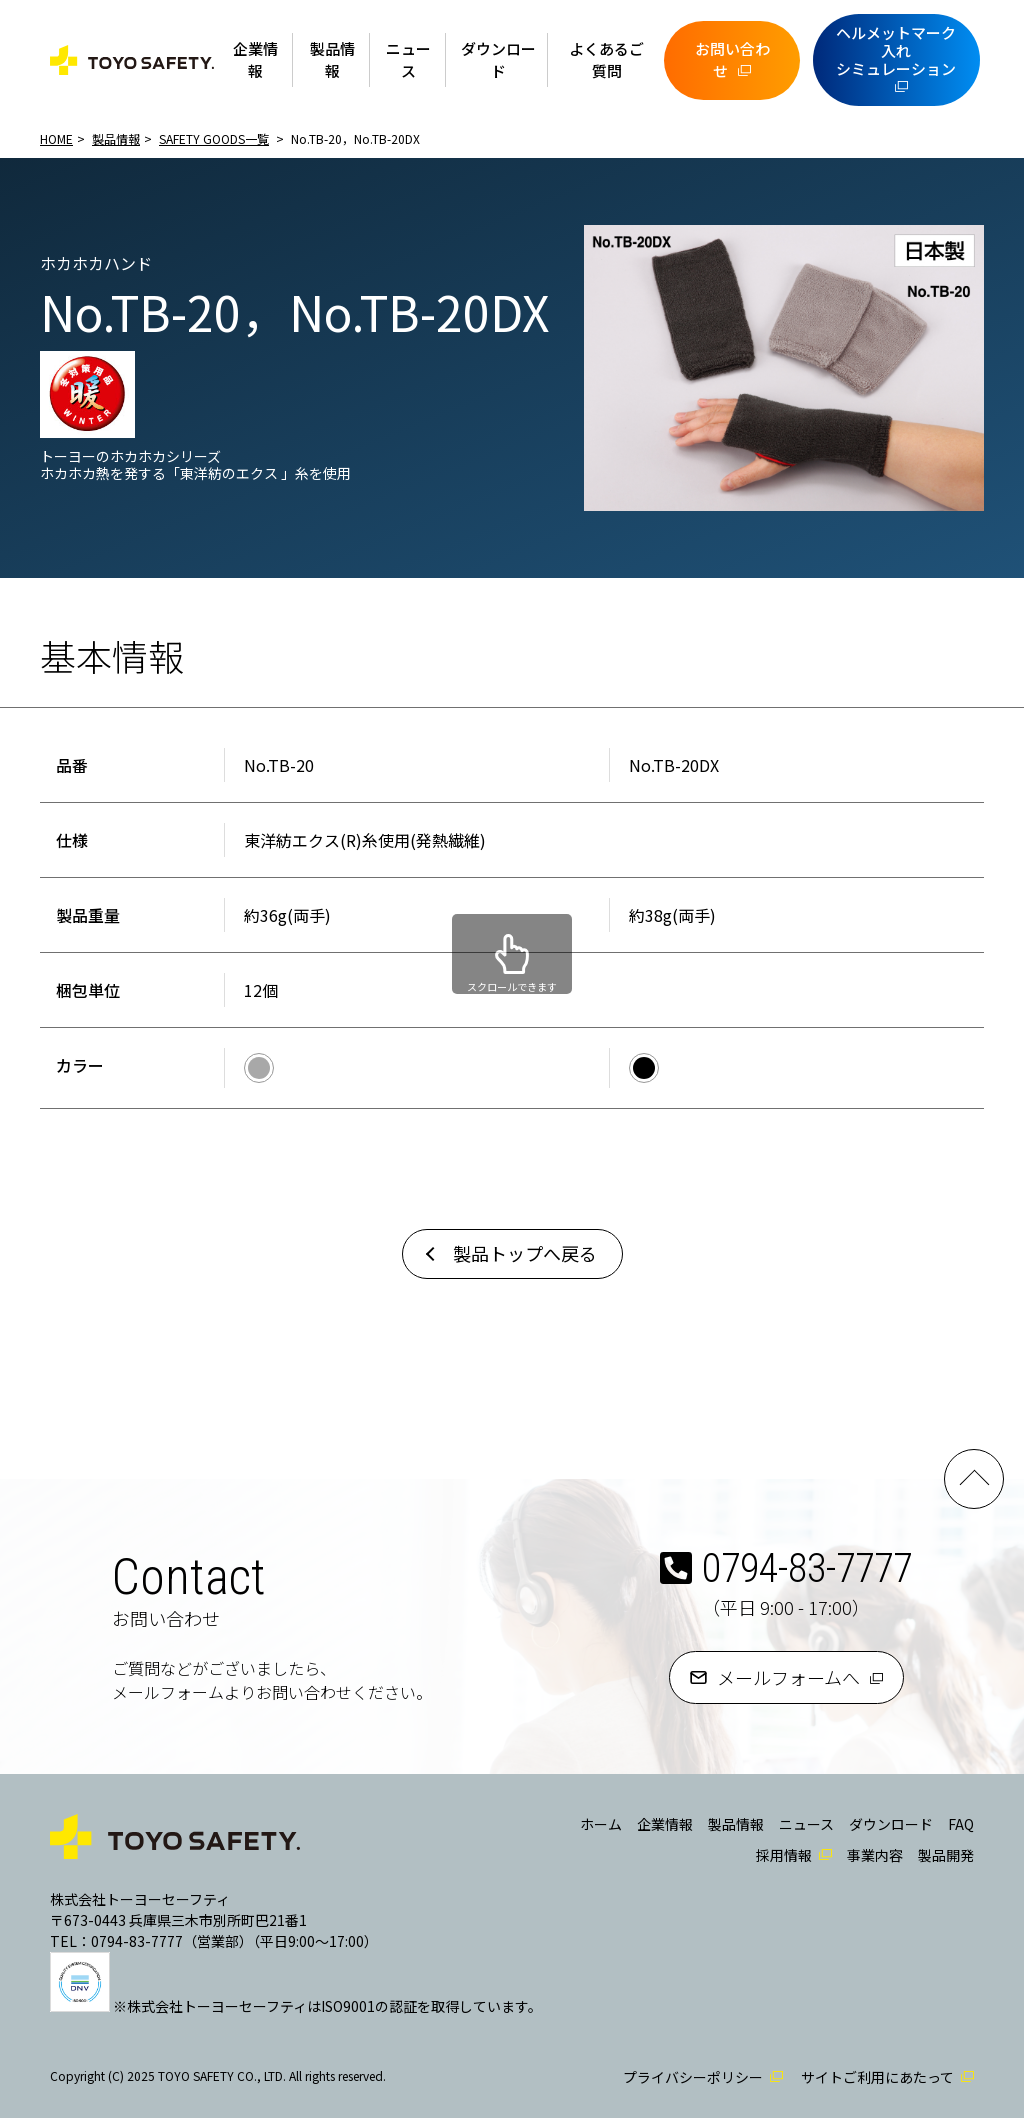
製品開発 (946, 1855)
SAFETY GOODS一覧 (214, 138)
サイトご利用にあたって (877, 2077)
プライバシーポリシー (693, 2077)
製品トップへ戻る (525, 1253)
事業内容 (875, 1855)
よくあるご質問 (606, 60)
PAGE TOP (974, 1479)
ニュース (408, 60)
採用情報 (784, 1855)
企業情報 (255, 60)
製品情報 (332, 60)
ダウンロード (498, 60)
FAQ (961, 1824)
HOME (56, 138)
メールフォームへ (788, 1677)
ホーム (601, 1824)
